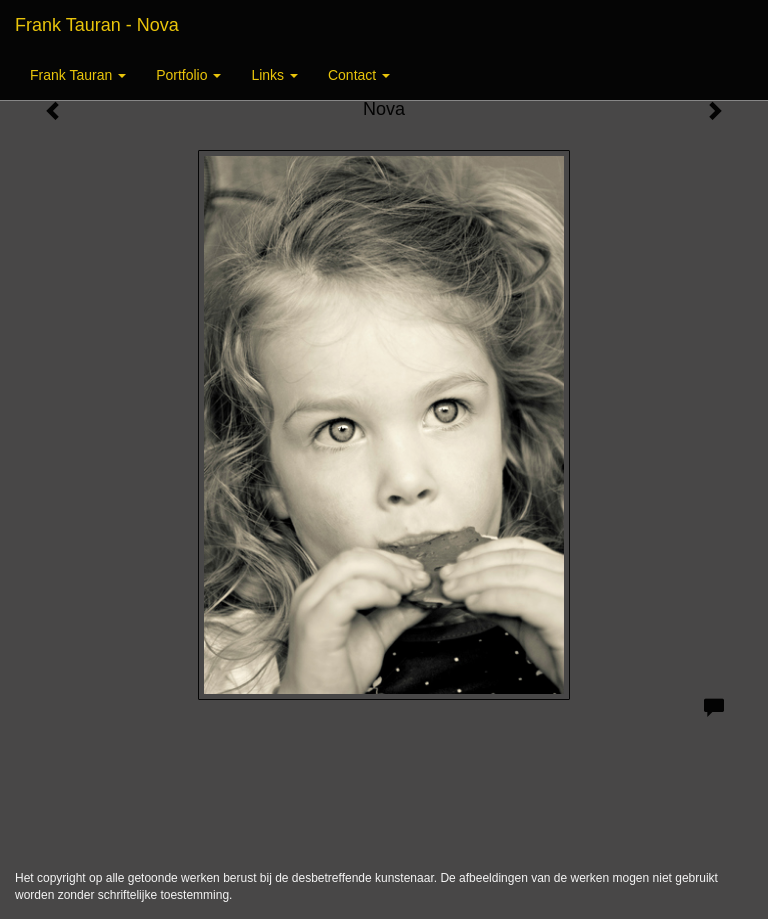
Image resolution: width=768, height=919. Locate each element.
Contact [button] (359, 75)
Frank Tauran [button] (78, 75)
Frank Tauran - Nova (97, 25)
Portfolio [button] (188, 75)
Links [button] (274, 75)
